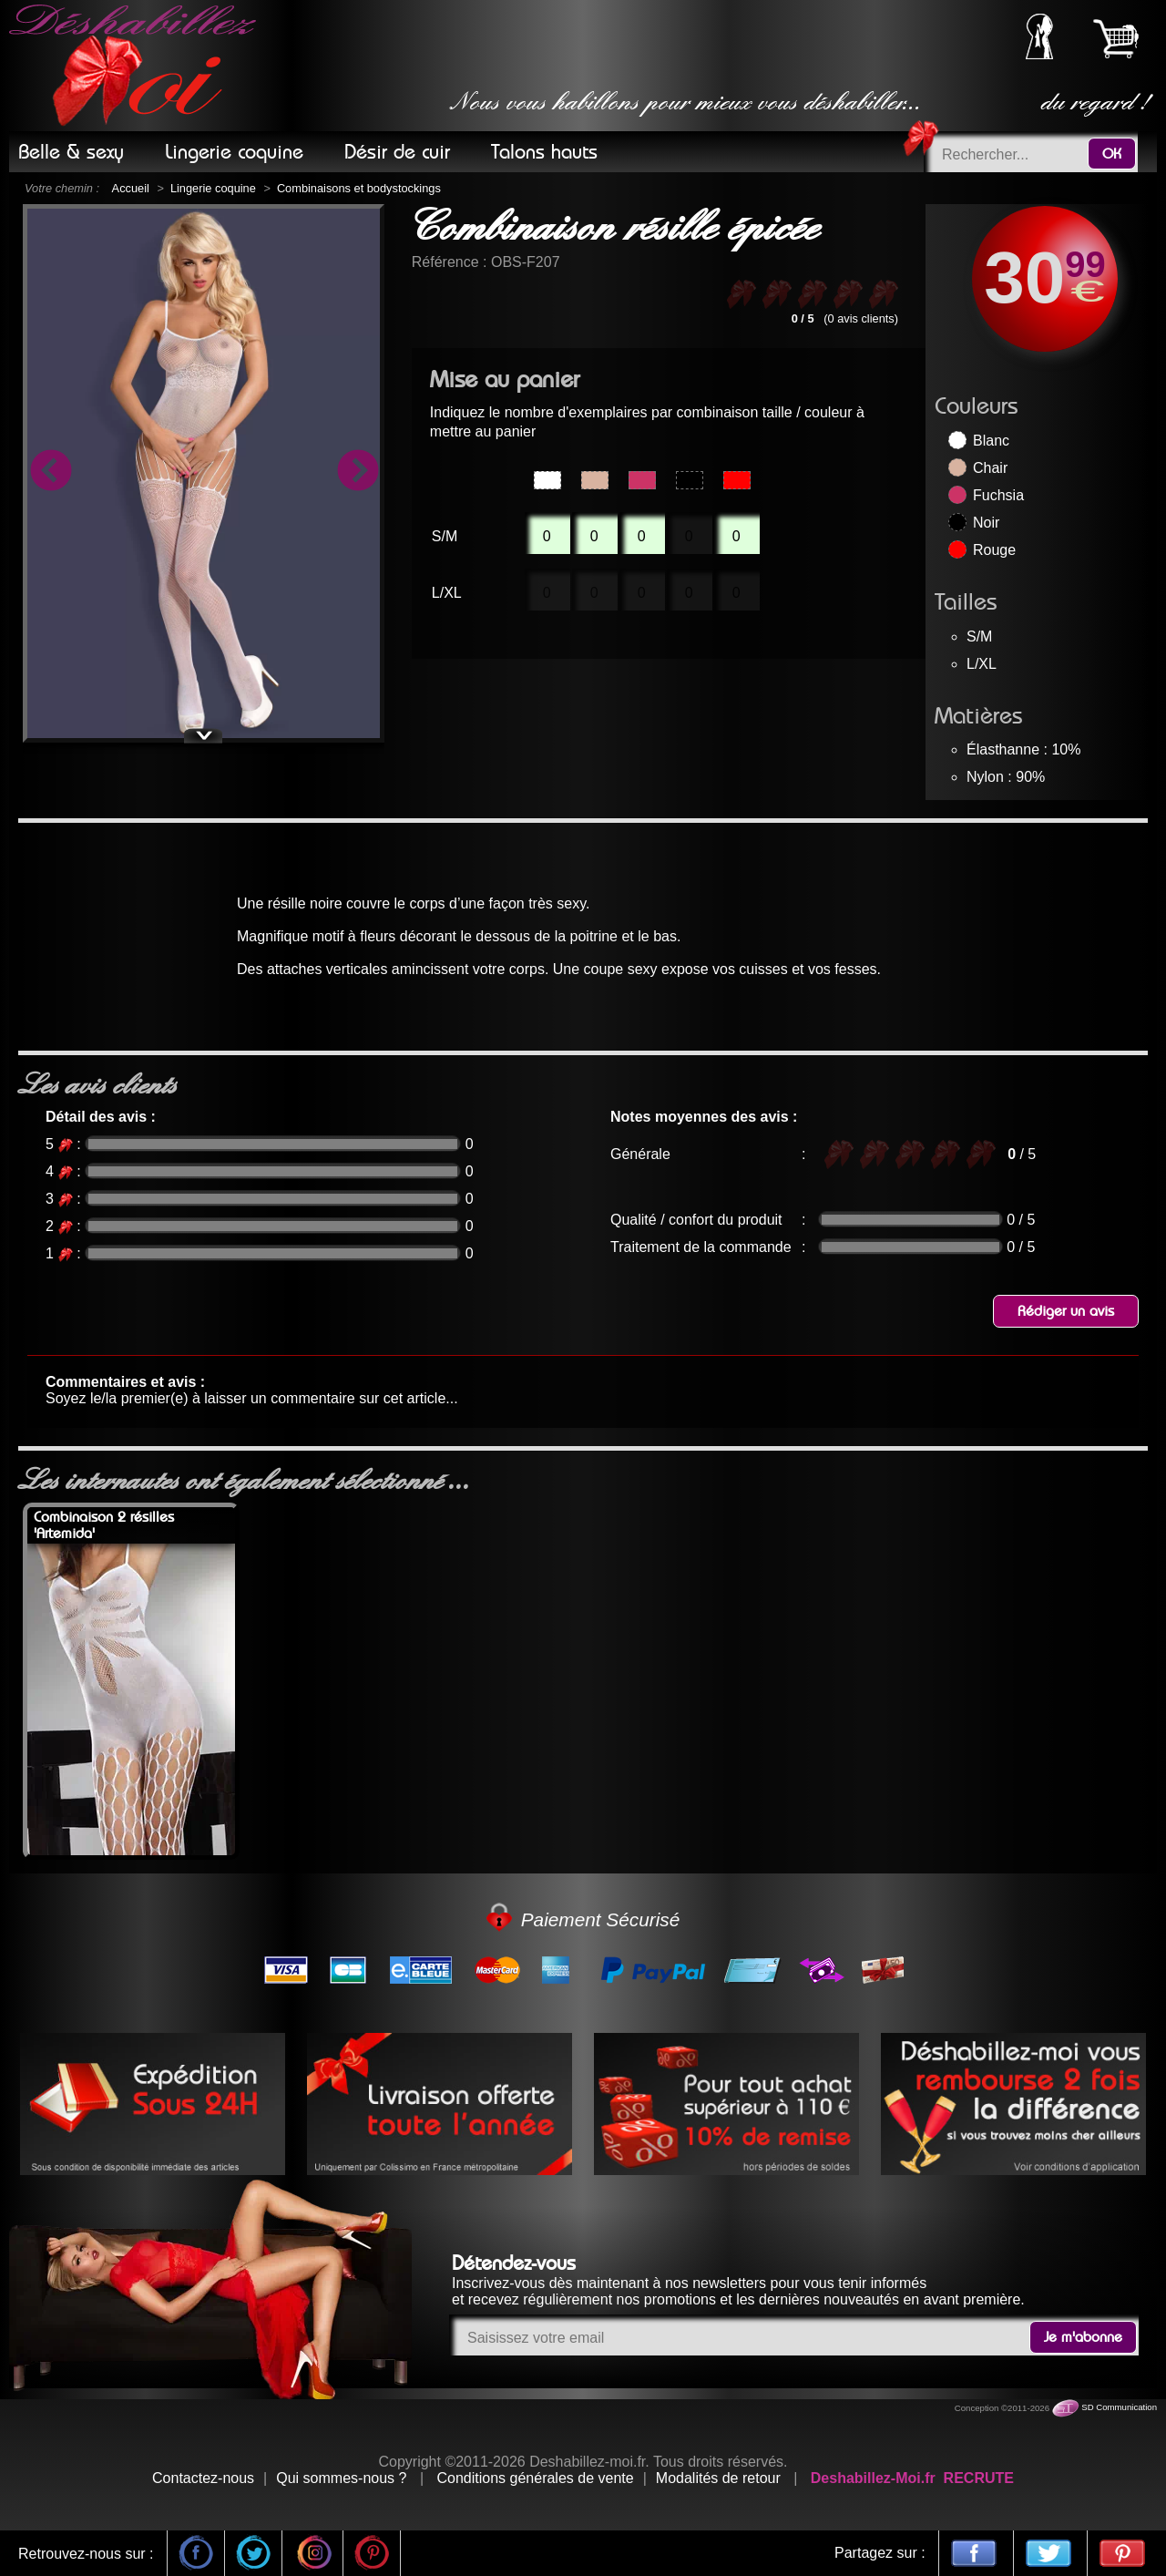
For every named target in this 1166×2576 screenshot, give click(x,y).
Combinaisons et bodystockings (359, 188)
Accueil (130, 188)
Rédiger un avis (1066, 1311)
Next (357, 473)
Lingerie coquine (213, 188)
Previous (50, 473)
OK (1111, 154)
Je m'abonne (1083, 2337)
